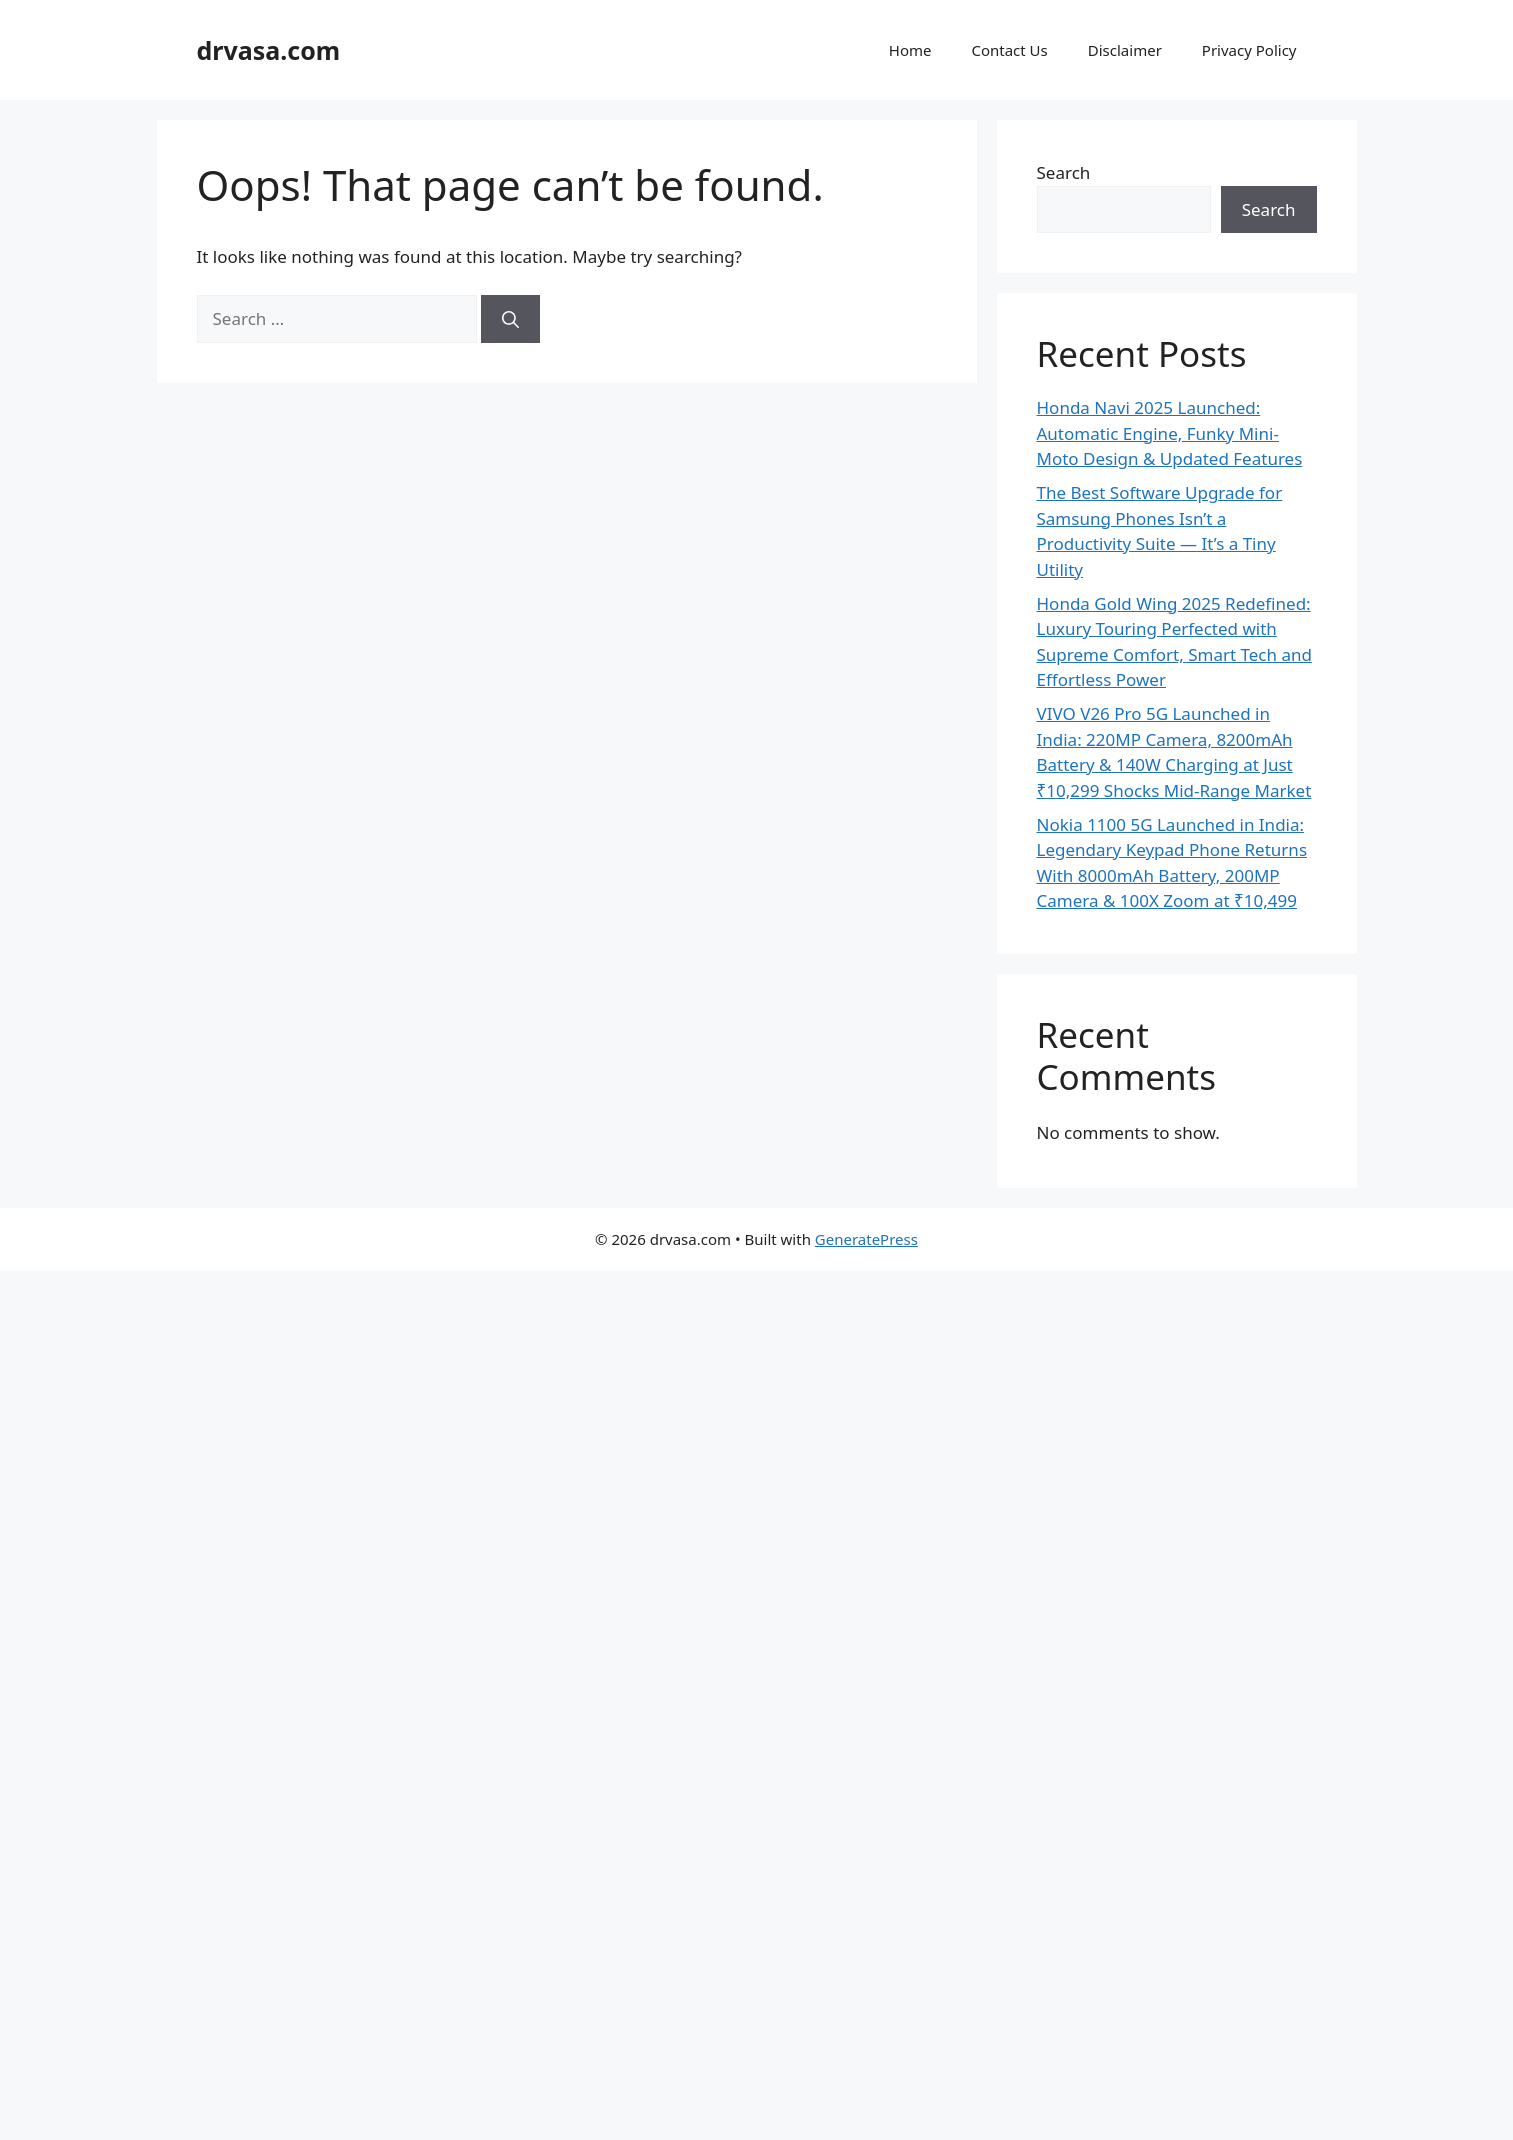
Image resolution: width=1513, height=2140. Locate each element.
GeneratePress (866, 1239)
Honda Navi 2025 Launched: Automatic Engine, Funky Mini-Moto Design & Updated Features (1170, 433)
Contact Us (1009, 50)
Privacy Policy (1249, 50)
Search (1064, 172)
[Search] (510, 319)
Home (910, 50)
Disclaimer (1125, 50)
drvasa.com (269, 50)
